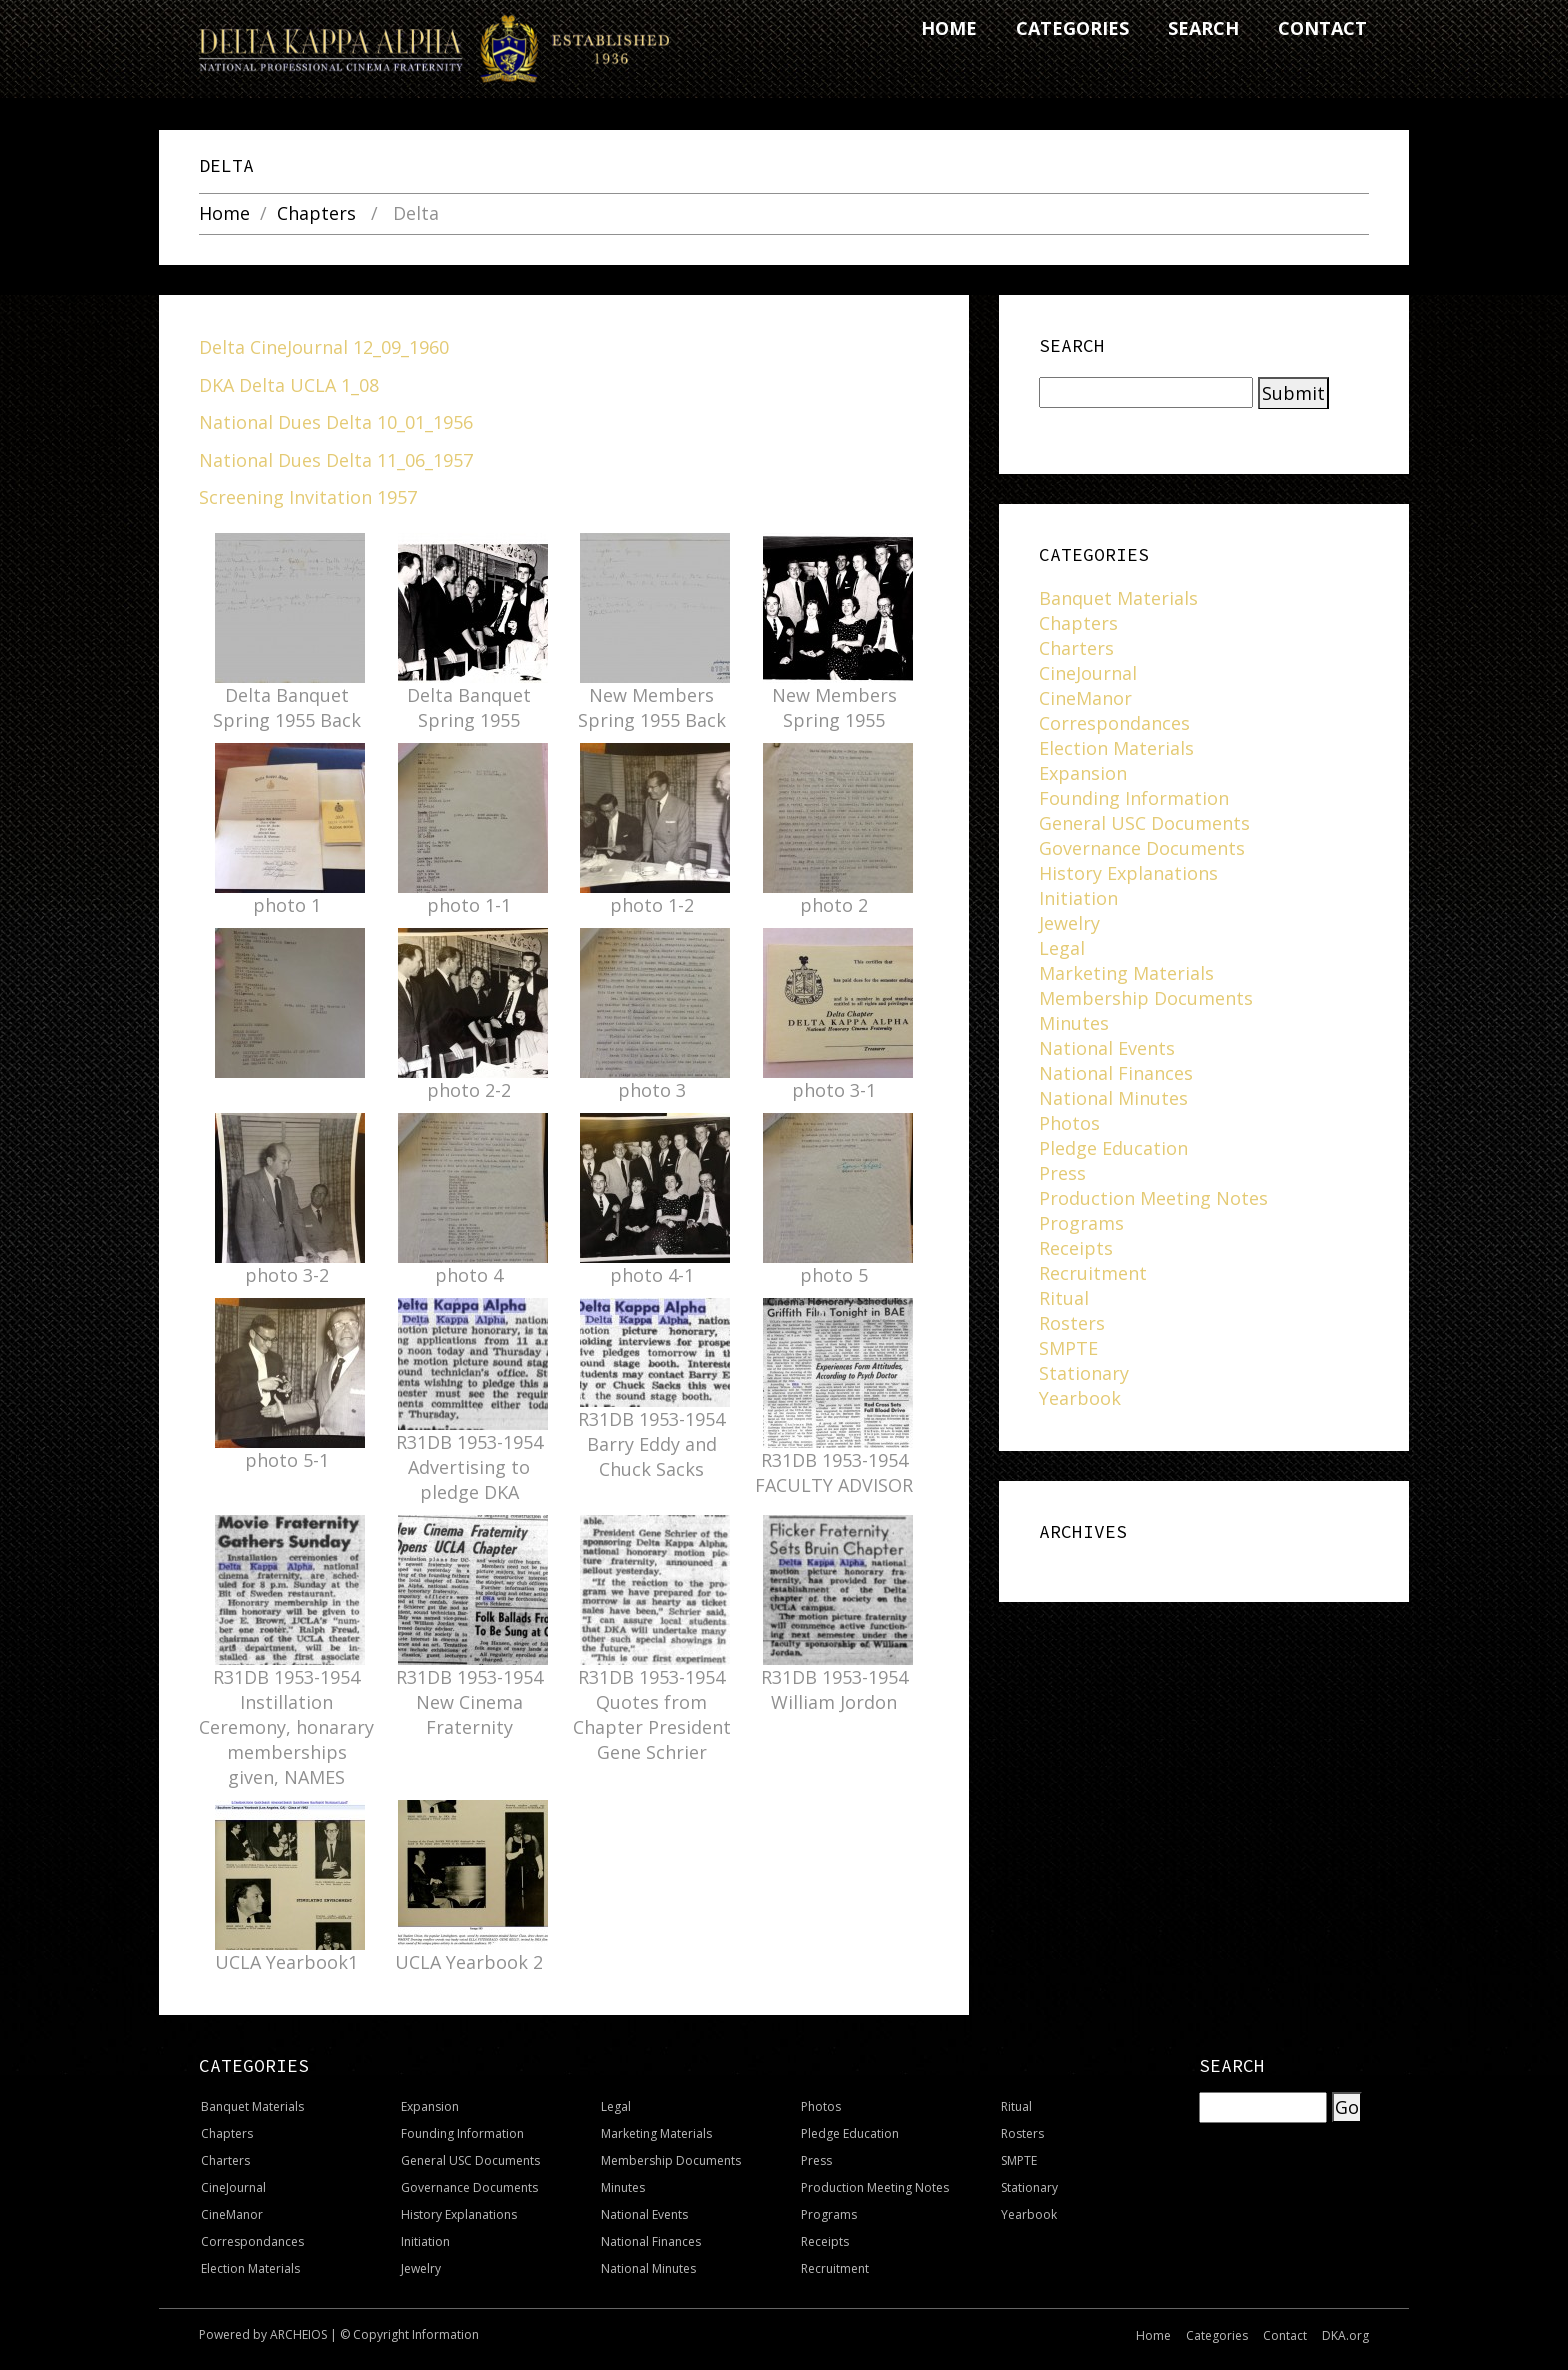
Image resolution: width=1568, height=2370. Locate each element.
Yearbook (1080, 1398)
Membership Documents (1146, 998)
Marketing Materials (1126, 973)
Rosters (1072, 1323)
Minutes (1074, 1023)
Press (1062, 1173)
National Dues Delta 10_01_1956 (336, 422)
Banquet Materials (1118, 598)
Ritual (1064, 1298)
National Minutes (1113, 1098)
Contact (1285, 2335)
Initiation (1078, 898)
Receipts (1076, 1248)
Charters (1076, 648)
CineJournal (1088, 673)
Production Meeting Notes (1153, 1198)
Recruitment (1093, 1273)
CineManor (1085, 698)
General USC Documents (1144, 823)
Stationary (1084, 1373)
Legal (1062, 948)
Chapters (316, 214)
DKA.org (1345, 2335)
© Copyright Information (409, 2334)
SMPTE (1068, 1348)
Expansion (1083, 773)
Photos (1069, 1123)
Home (224, 214)
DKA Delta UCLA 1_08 (289, 385)
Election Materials (1116, 748)
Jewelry (1069, 923)
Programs (1081, 1223)
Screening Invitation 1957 (308, 497)
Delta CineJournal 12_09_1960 (324, 347)
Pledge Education (1113, 1148)
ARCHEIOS (298, 2334)
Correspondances (1114, 723)
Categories (1217, 2335)
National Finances (1116, 1073)
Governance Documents (1142, 848)
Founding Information (1134, 798)
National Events (1107, 1048)
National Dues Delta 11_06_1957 (336, 460)
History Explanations (1128, 873)
